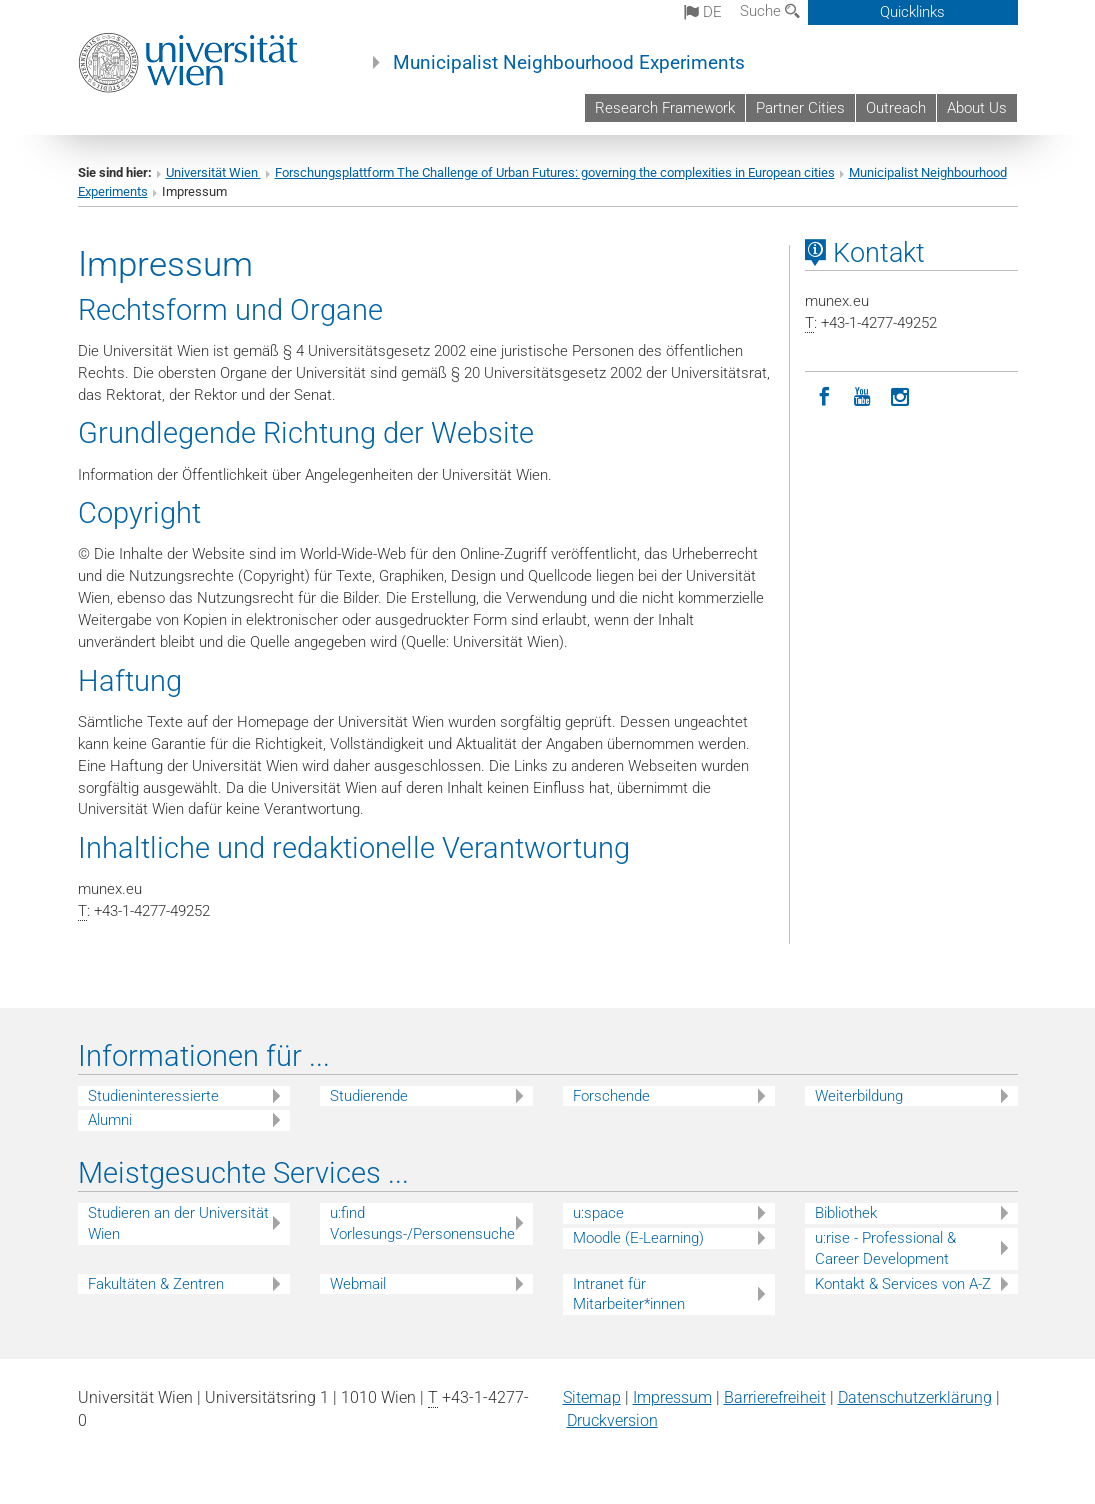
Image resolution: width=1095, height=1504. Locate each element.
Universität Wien (213, 172)
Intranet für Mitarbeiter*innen (629, 1294)
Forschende (611, 1096)
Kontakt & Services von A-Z (903, 1284)
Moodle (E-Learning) (638, 1238)
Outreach (896, 108)
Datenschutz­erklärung (915, 1397)
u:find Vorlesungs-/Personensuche (422, 1223)
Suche (770, 11)
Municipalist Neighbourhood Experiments (569, 63)
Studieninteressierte (153, 1096)
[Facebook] (824, 395)
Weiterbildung (859, 1096)
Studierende (369, 1096)
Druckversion (612, 1420)
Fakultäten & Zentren (156, 1284)
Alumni (110, 1120)
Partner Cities (800, 108)
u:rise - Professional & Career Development (885, 1248)
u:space (598, 1213)
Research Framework (665, 108)
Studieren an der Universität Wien (178, 1223)
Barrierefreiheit (775, 1397)
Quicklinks (912, 12)
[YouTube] (862, 395)
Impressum (672, 1397)
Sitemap (592, 1397)
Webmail (358, 1284)
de (703, 12)
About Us (977, 108)
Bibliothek (846, 1213)
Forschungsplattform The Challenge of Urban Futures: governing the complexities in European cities (555, 172)
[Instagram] (900, 395)
